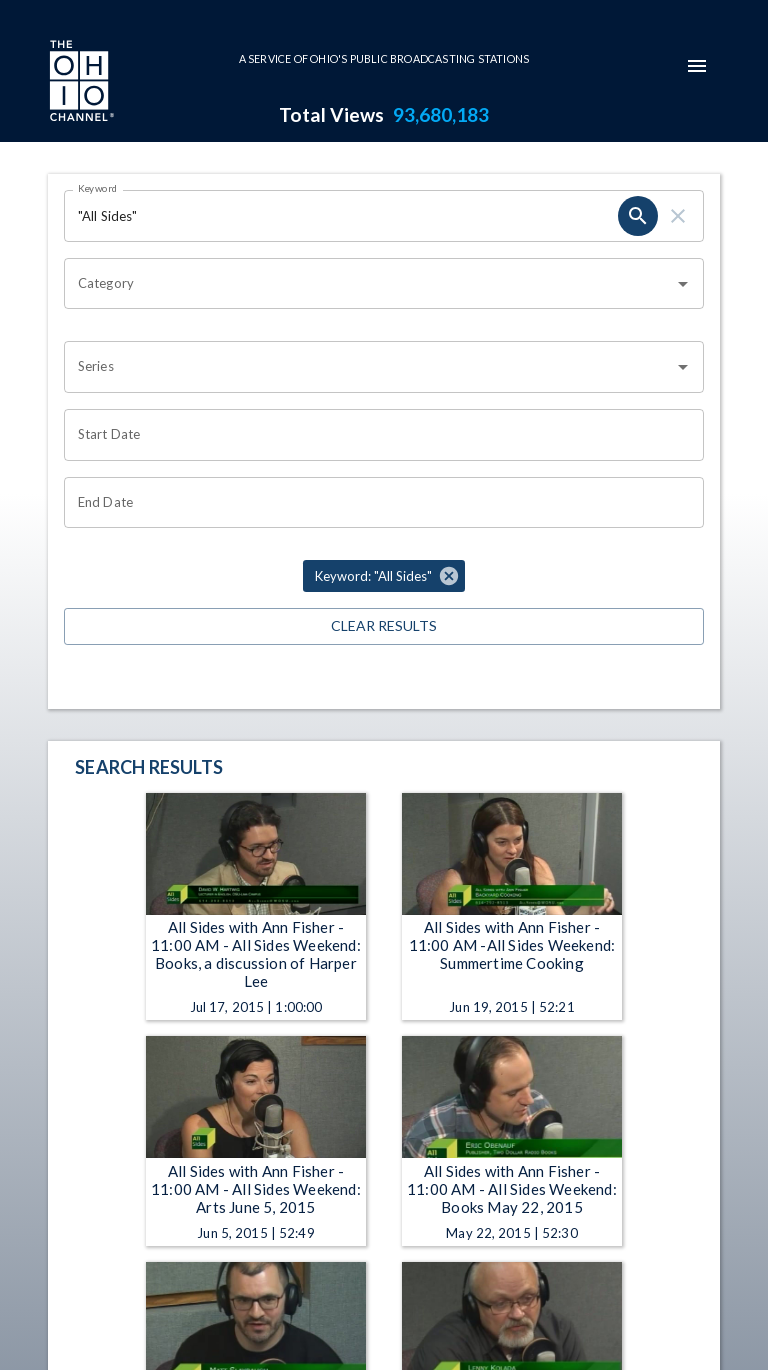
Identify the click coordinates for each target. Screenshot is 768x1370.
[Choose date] (377, 435)
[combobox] (369, 284)
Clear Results (384, 626)
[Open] (683, 284)
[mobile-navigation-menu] (697, 66)
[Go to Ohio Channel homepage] (80, 83)
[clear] (678, 216)
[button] (384, 576)
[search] (638, 216)
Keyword (98, 188)
